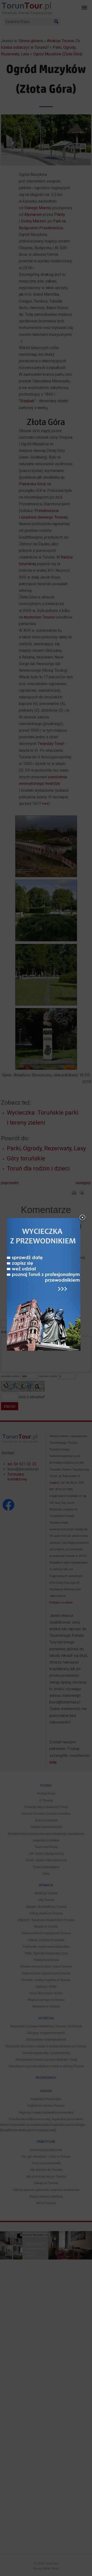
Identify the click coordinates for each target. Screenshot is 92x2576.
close (78, 1044)
